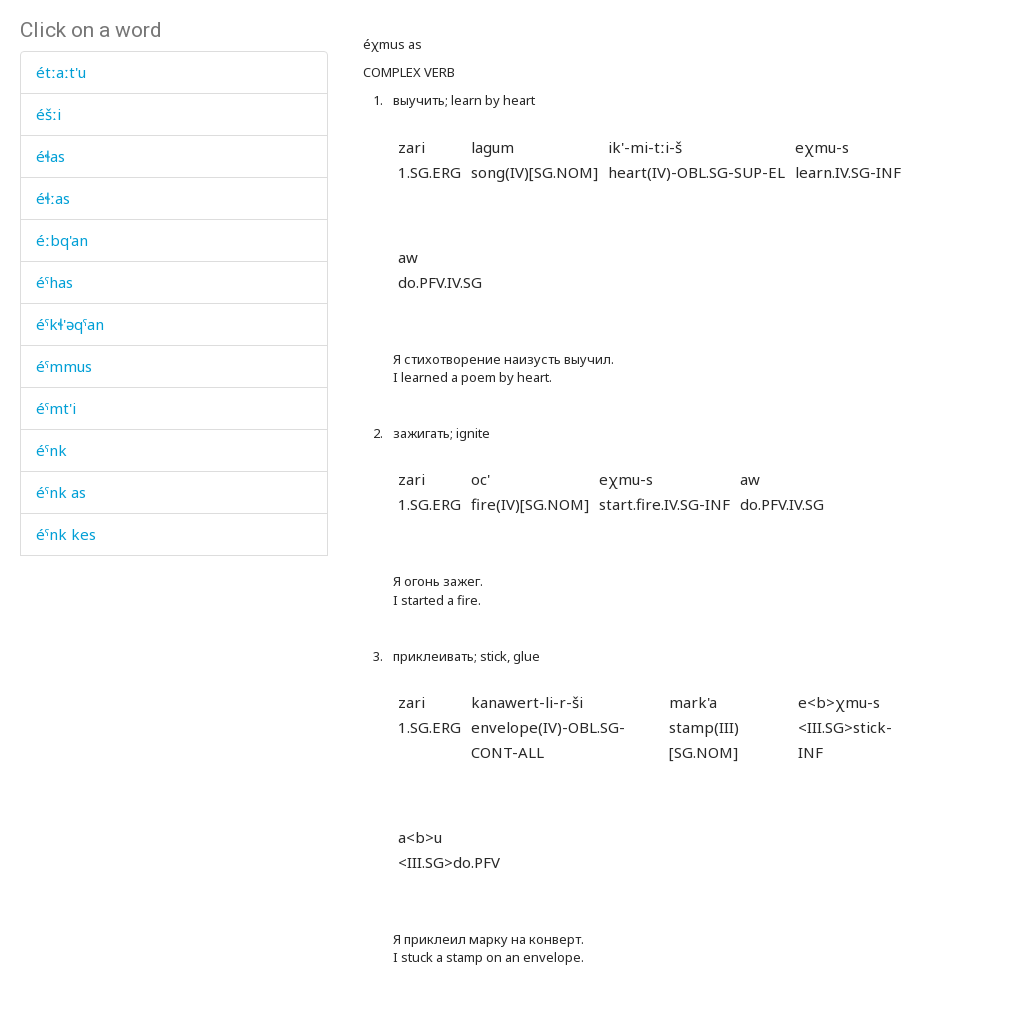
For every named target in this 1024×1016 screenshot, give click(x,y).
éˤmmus (64, 366)
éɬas (50, 156)
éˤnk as (61, 492)
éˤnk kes (66, 534)
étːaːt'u (61, 72)
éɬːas (53, 198)
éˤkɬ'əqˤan (70, 324)
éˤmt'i (56, 408)
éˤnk (51, 450)
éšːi (48, 114)
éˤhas (54, 282)
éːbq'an (62, 240)
